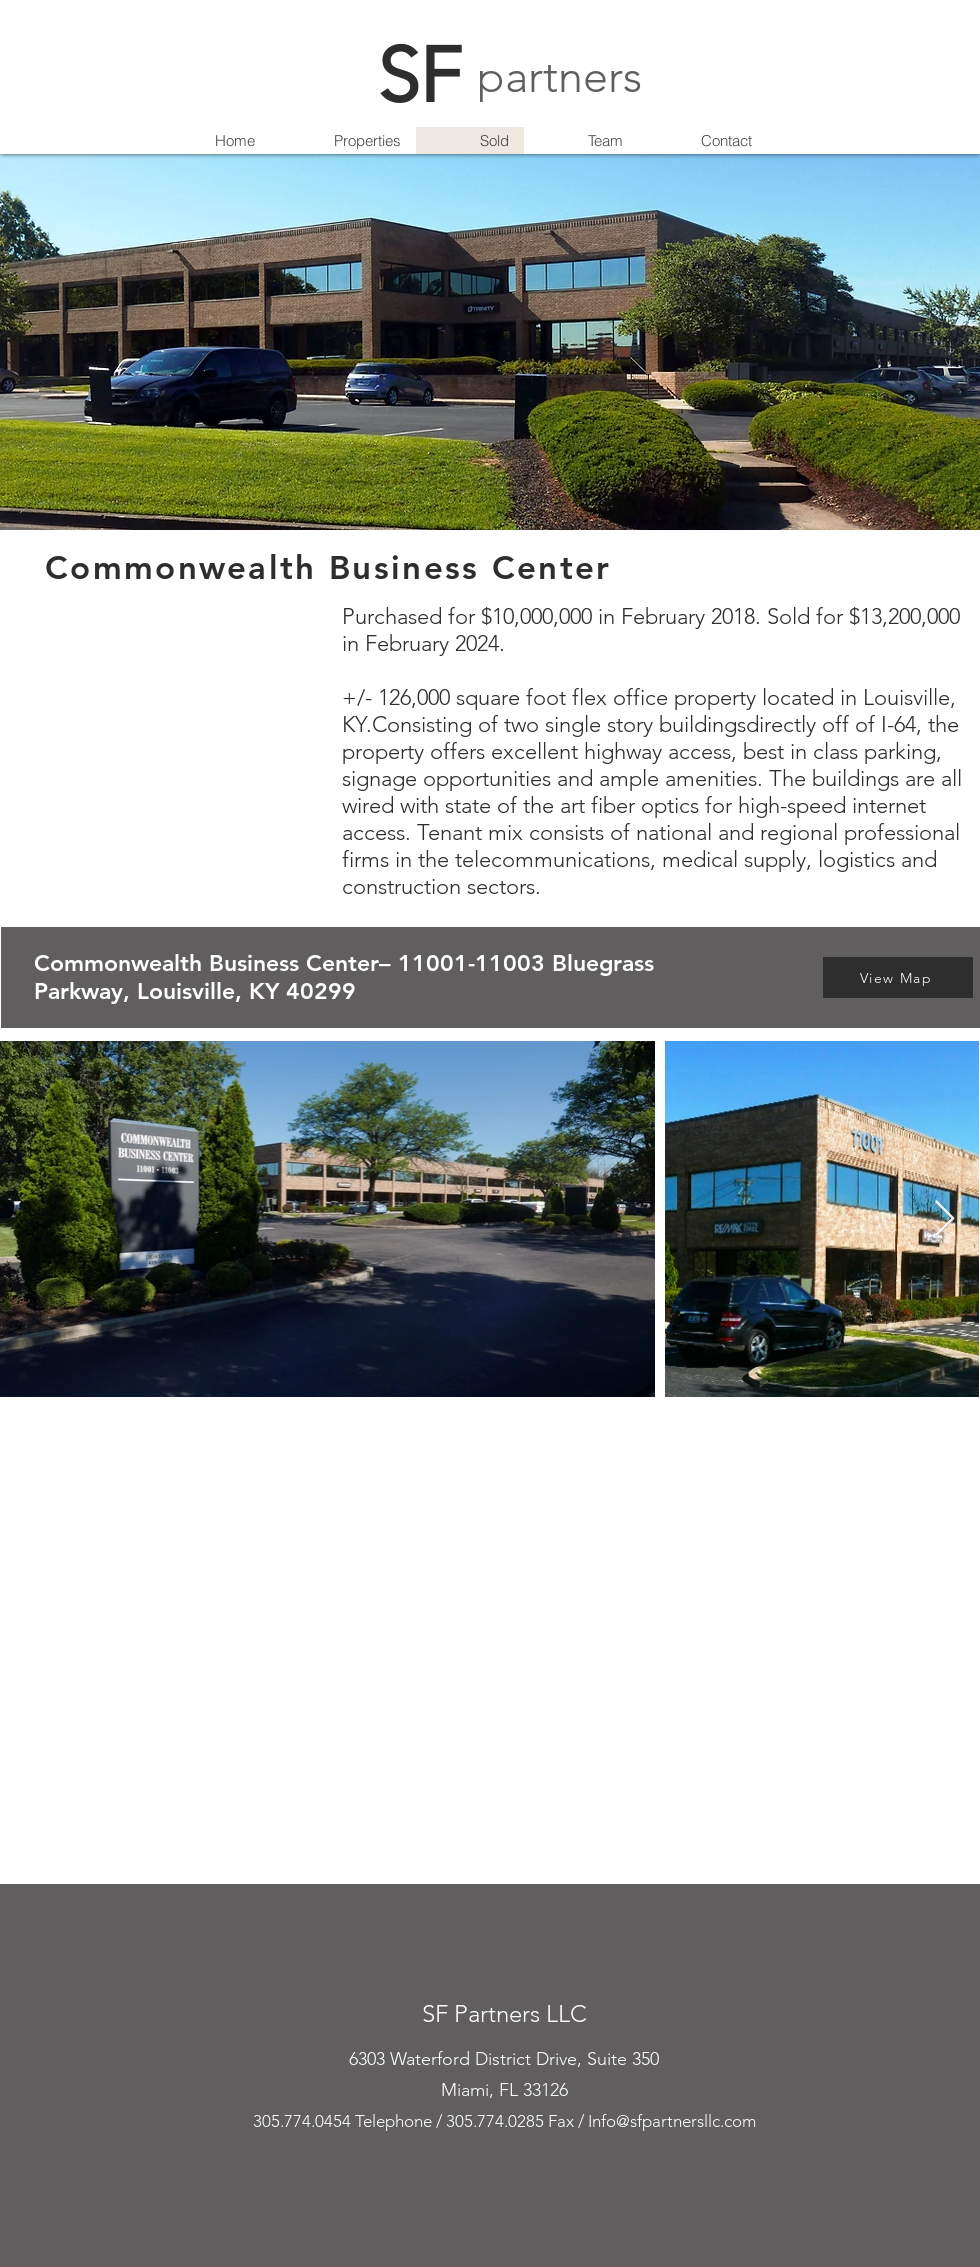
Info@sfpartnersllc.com (672, 2121)
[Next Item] (944, 1219)
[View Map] (898, 977)
